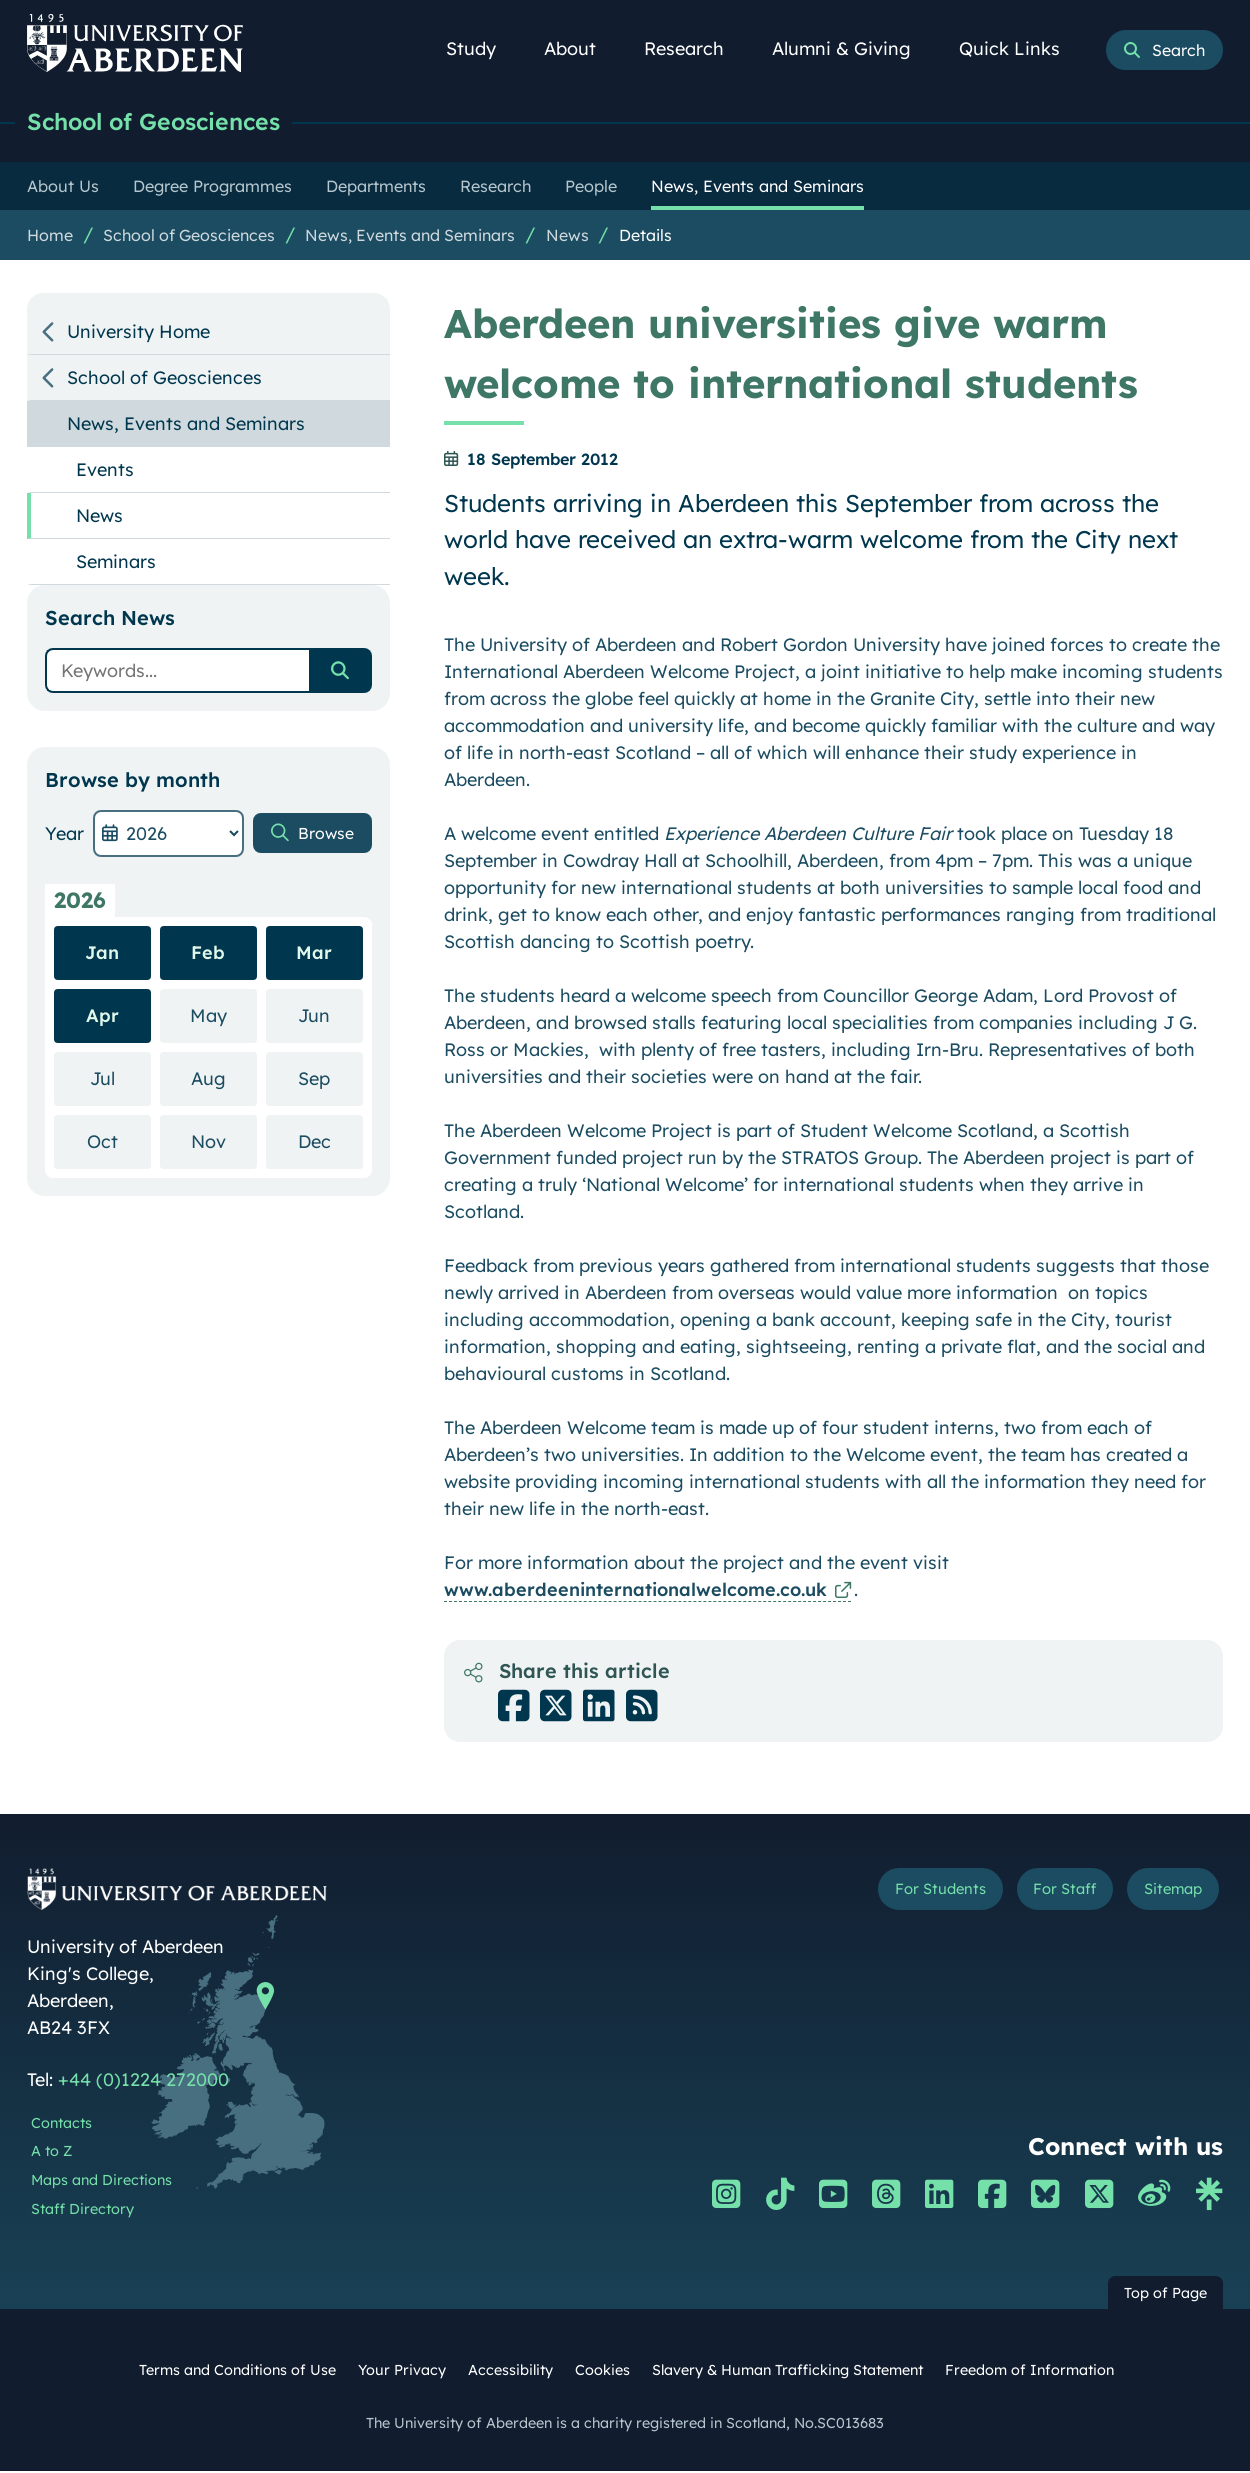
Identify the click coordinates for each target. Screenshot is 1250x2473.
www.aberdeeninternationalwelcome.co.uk (635, 1591)
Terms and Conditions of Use (237, 2372)
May (223, 1016)
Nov (224, 1142)
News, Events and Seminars (410, 237)
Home (50, 237)
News (567, 237)
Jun (330, 1016)
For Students (887, 1894)
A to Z (51, 2153)
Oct (119, 1142)
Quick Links (1020, 48)
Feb (208, 954)
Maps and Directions (101, 2182)
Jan (102, 954)
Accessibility (510, 2372)
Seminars (116, 563)
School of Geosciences (168, 122)
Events (105, 471)
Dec (330, 1142)
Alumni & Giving (852, 48)
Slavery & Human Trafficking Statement (787, 2372)
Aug (224, 1079)
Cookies (602, 2372)
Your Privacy (402, 2372)
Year (64, 835)
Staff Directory (82, 2211)
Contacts (61, 2125)
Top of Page (1165, 2295)
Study (482, 48)
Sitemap (1163, 1894)
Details (645, 237)
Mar (314, 954)
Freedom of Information (1029, 2372)
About (581, 48)
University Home (138, 333)
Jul (120, 1079)
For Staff (1035, 1894)
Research (695, 48)
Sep (330, 1079)
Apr (102, 1017)
